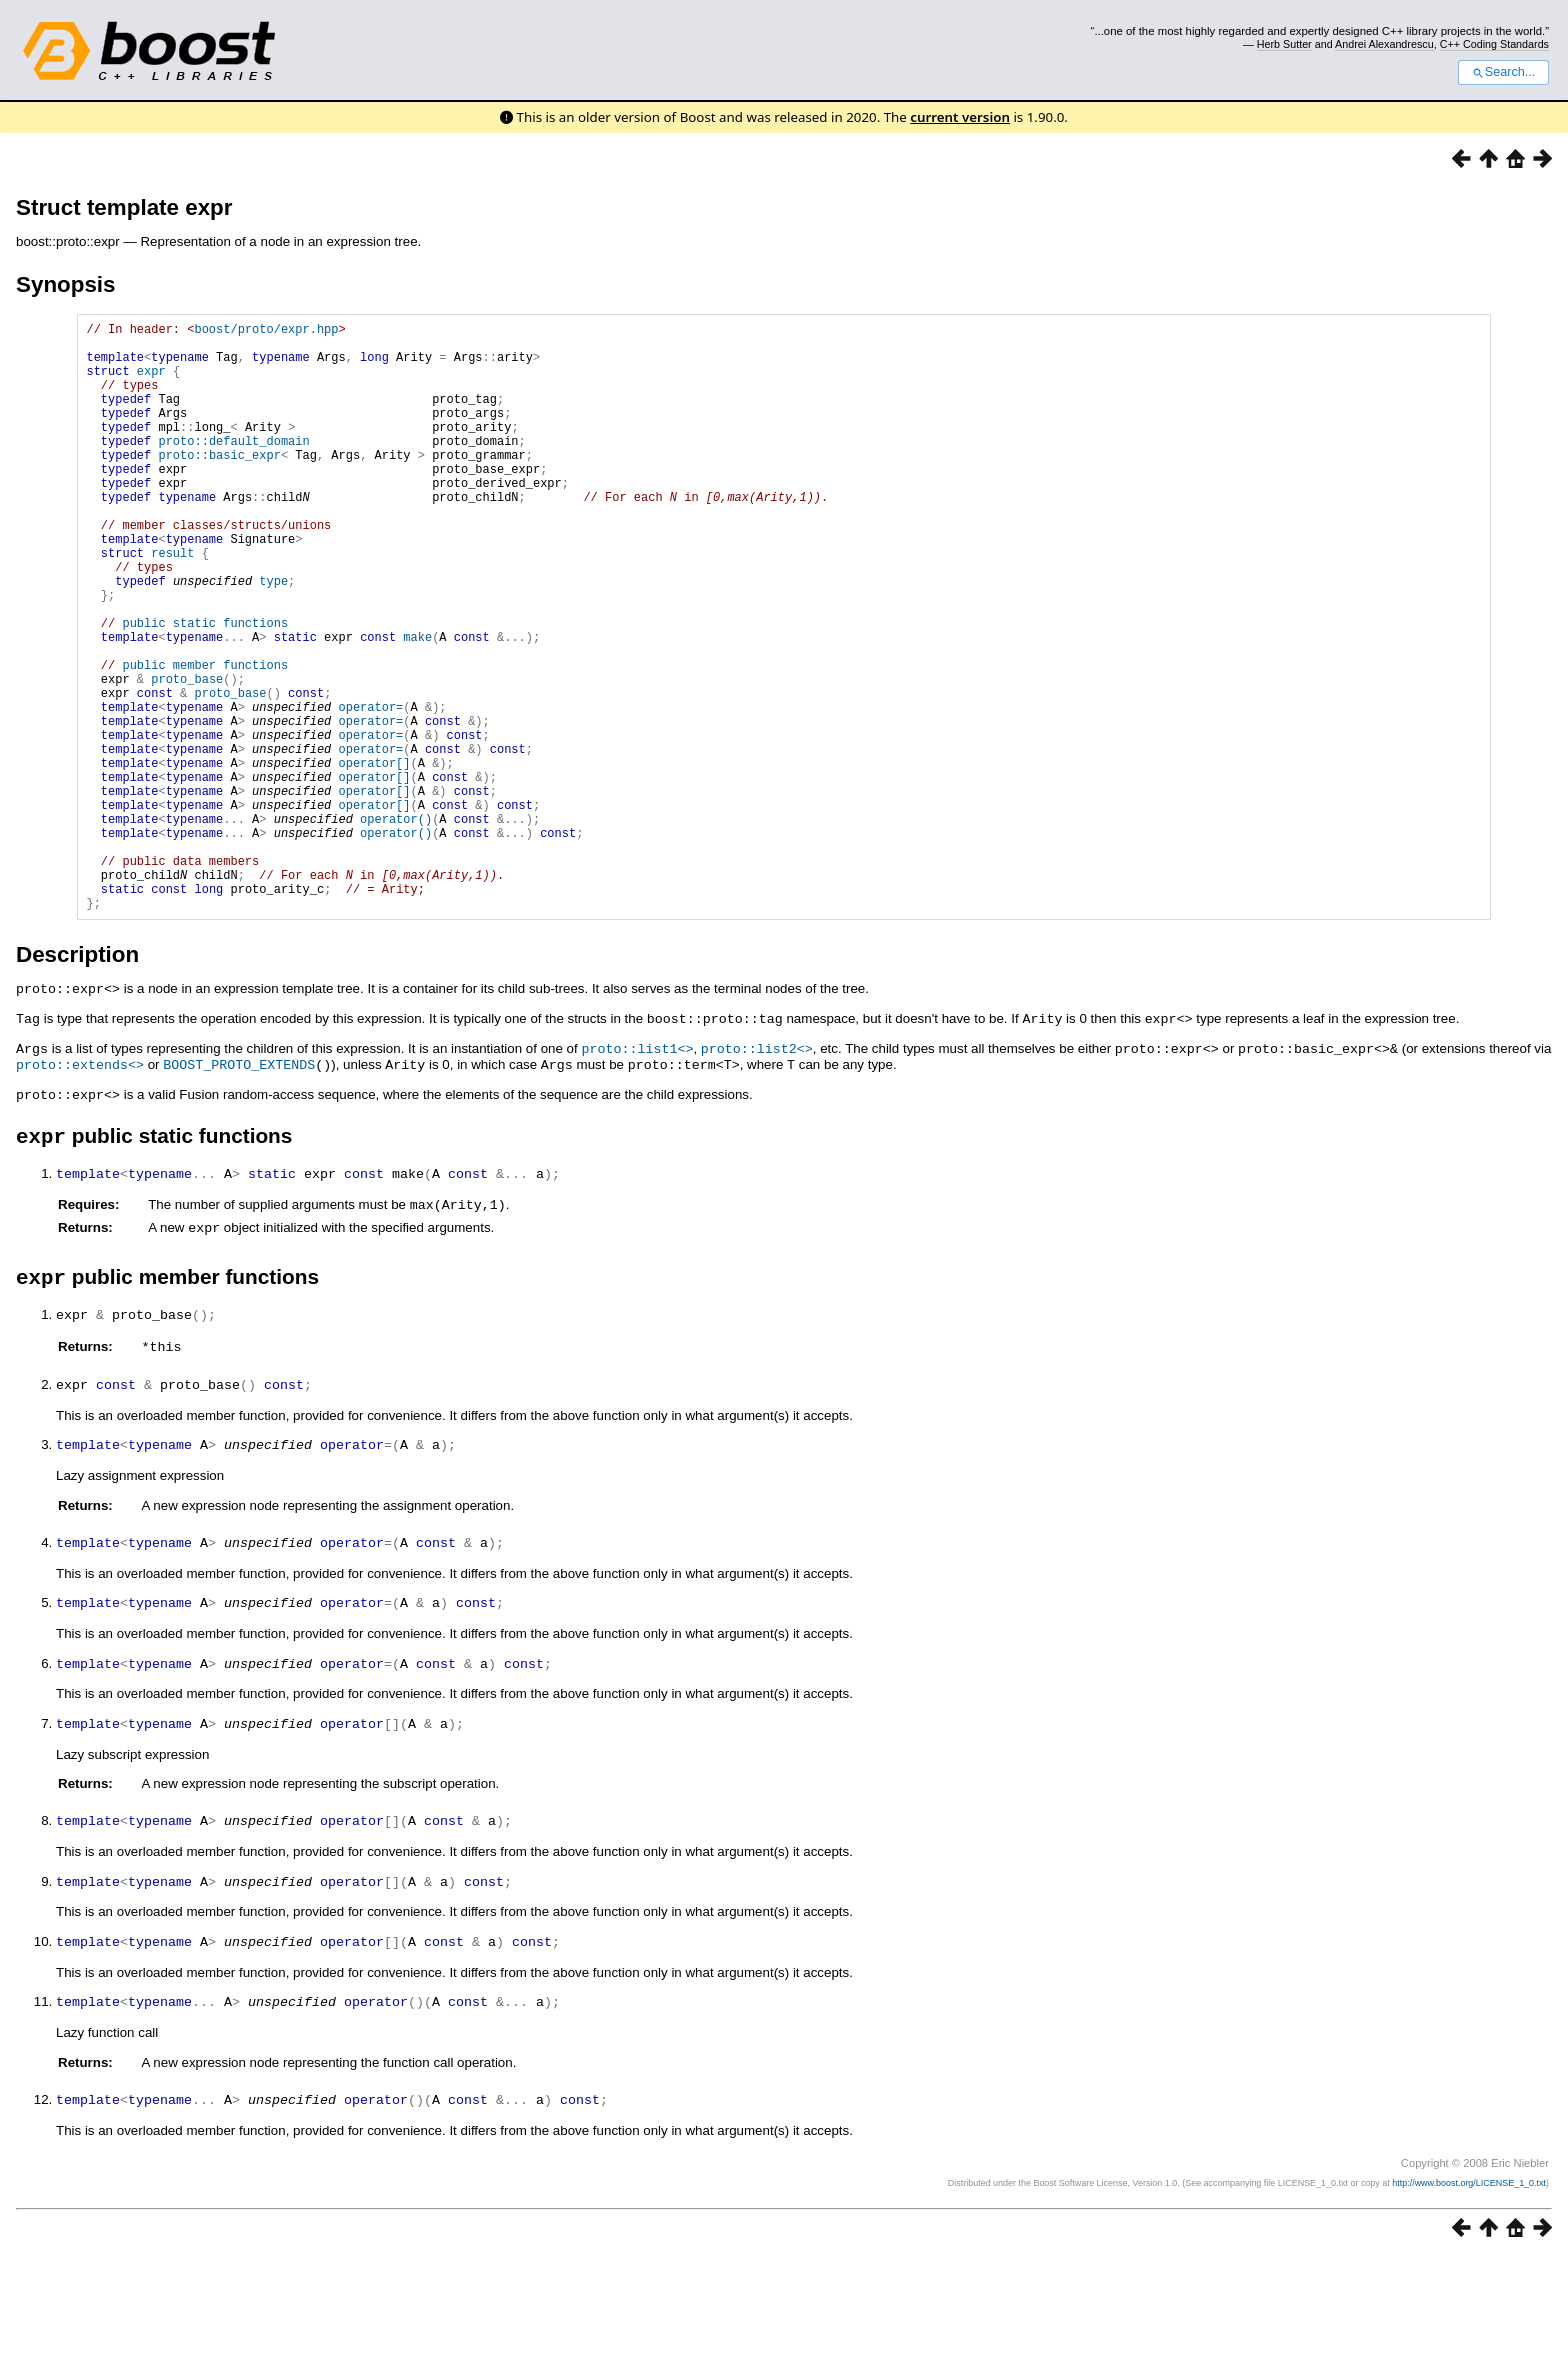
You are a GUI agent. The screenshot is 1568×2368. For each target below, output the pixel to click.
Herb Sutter (1284, 44)
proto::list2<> (757, 1172)
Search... (1503, 72)
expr (151, 382)
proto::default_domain (233, 467)
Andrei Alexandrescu (1384, 44)
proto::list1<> (637, 1172)
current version (960, 117)
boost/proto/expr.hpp (266, 331)
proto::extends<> (80, 1187)
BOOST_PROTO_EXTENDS (239, 1187)
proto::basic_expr (219, 484)
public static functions (205, 688)
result (172, 603)
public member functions (205, 739)
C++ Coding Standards (1494, 44)
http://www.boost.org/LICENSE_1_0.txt (1469, 2294)
